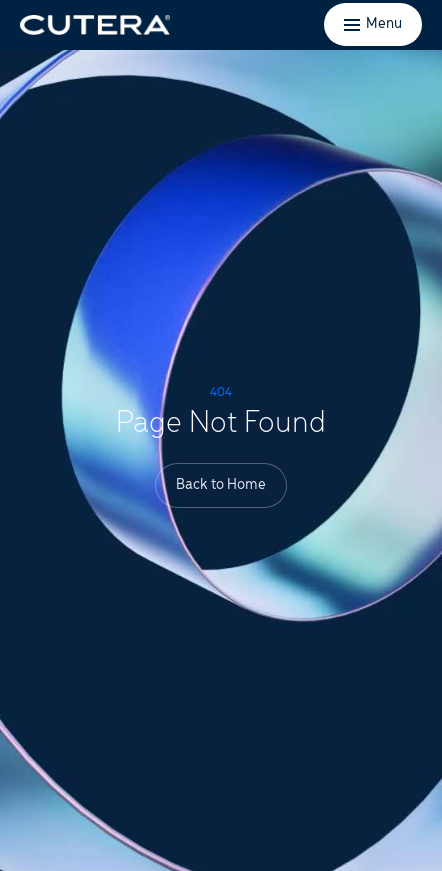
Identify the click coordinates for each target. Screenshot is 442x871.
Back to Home (221, 485)
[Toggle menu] (373, 24)
